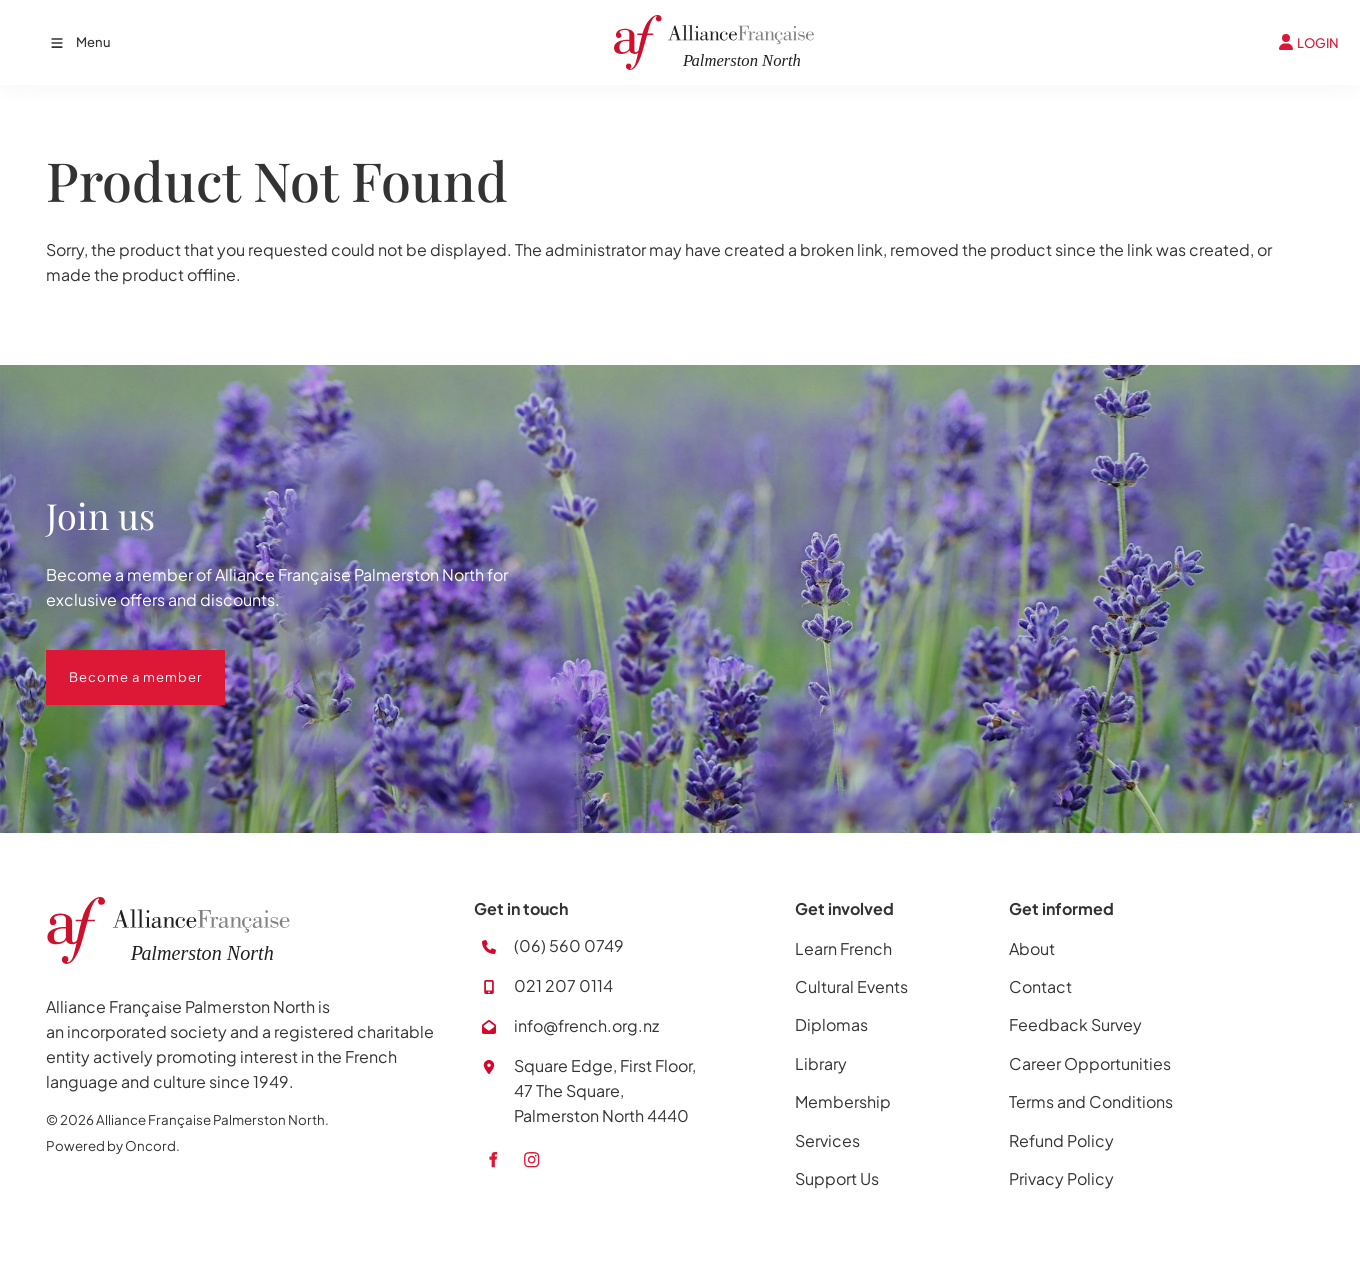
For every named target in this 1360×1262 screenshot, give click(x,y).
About (1032, 948)
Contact (1040, 986)
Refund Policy (1061, 1140)
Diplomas (831, 1024)
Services (827, 1140)
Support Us (837, 1178)
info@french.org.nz (586, 1025)
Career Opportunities (1090, 1063)
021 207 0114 (563, 985)
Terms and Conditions (1091, 1101)
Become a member (112, 662)
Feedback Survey (1075, 1024)
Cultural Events (851, 986)
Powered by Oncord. (113, 1145)
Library (821, 1063)
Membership (843, 1101)
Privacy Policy (1061, 1178)
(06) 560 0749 (569, 945)
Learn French (843, 948)
